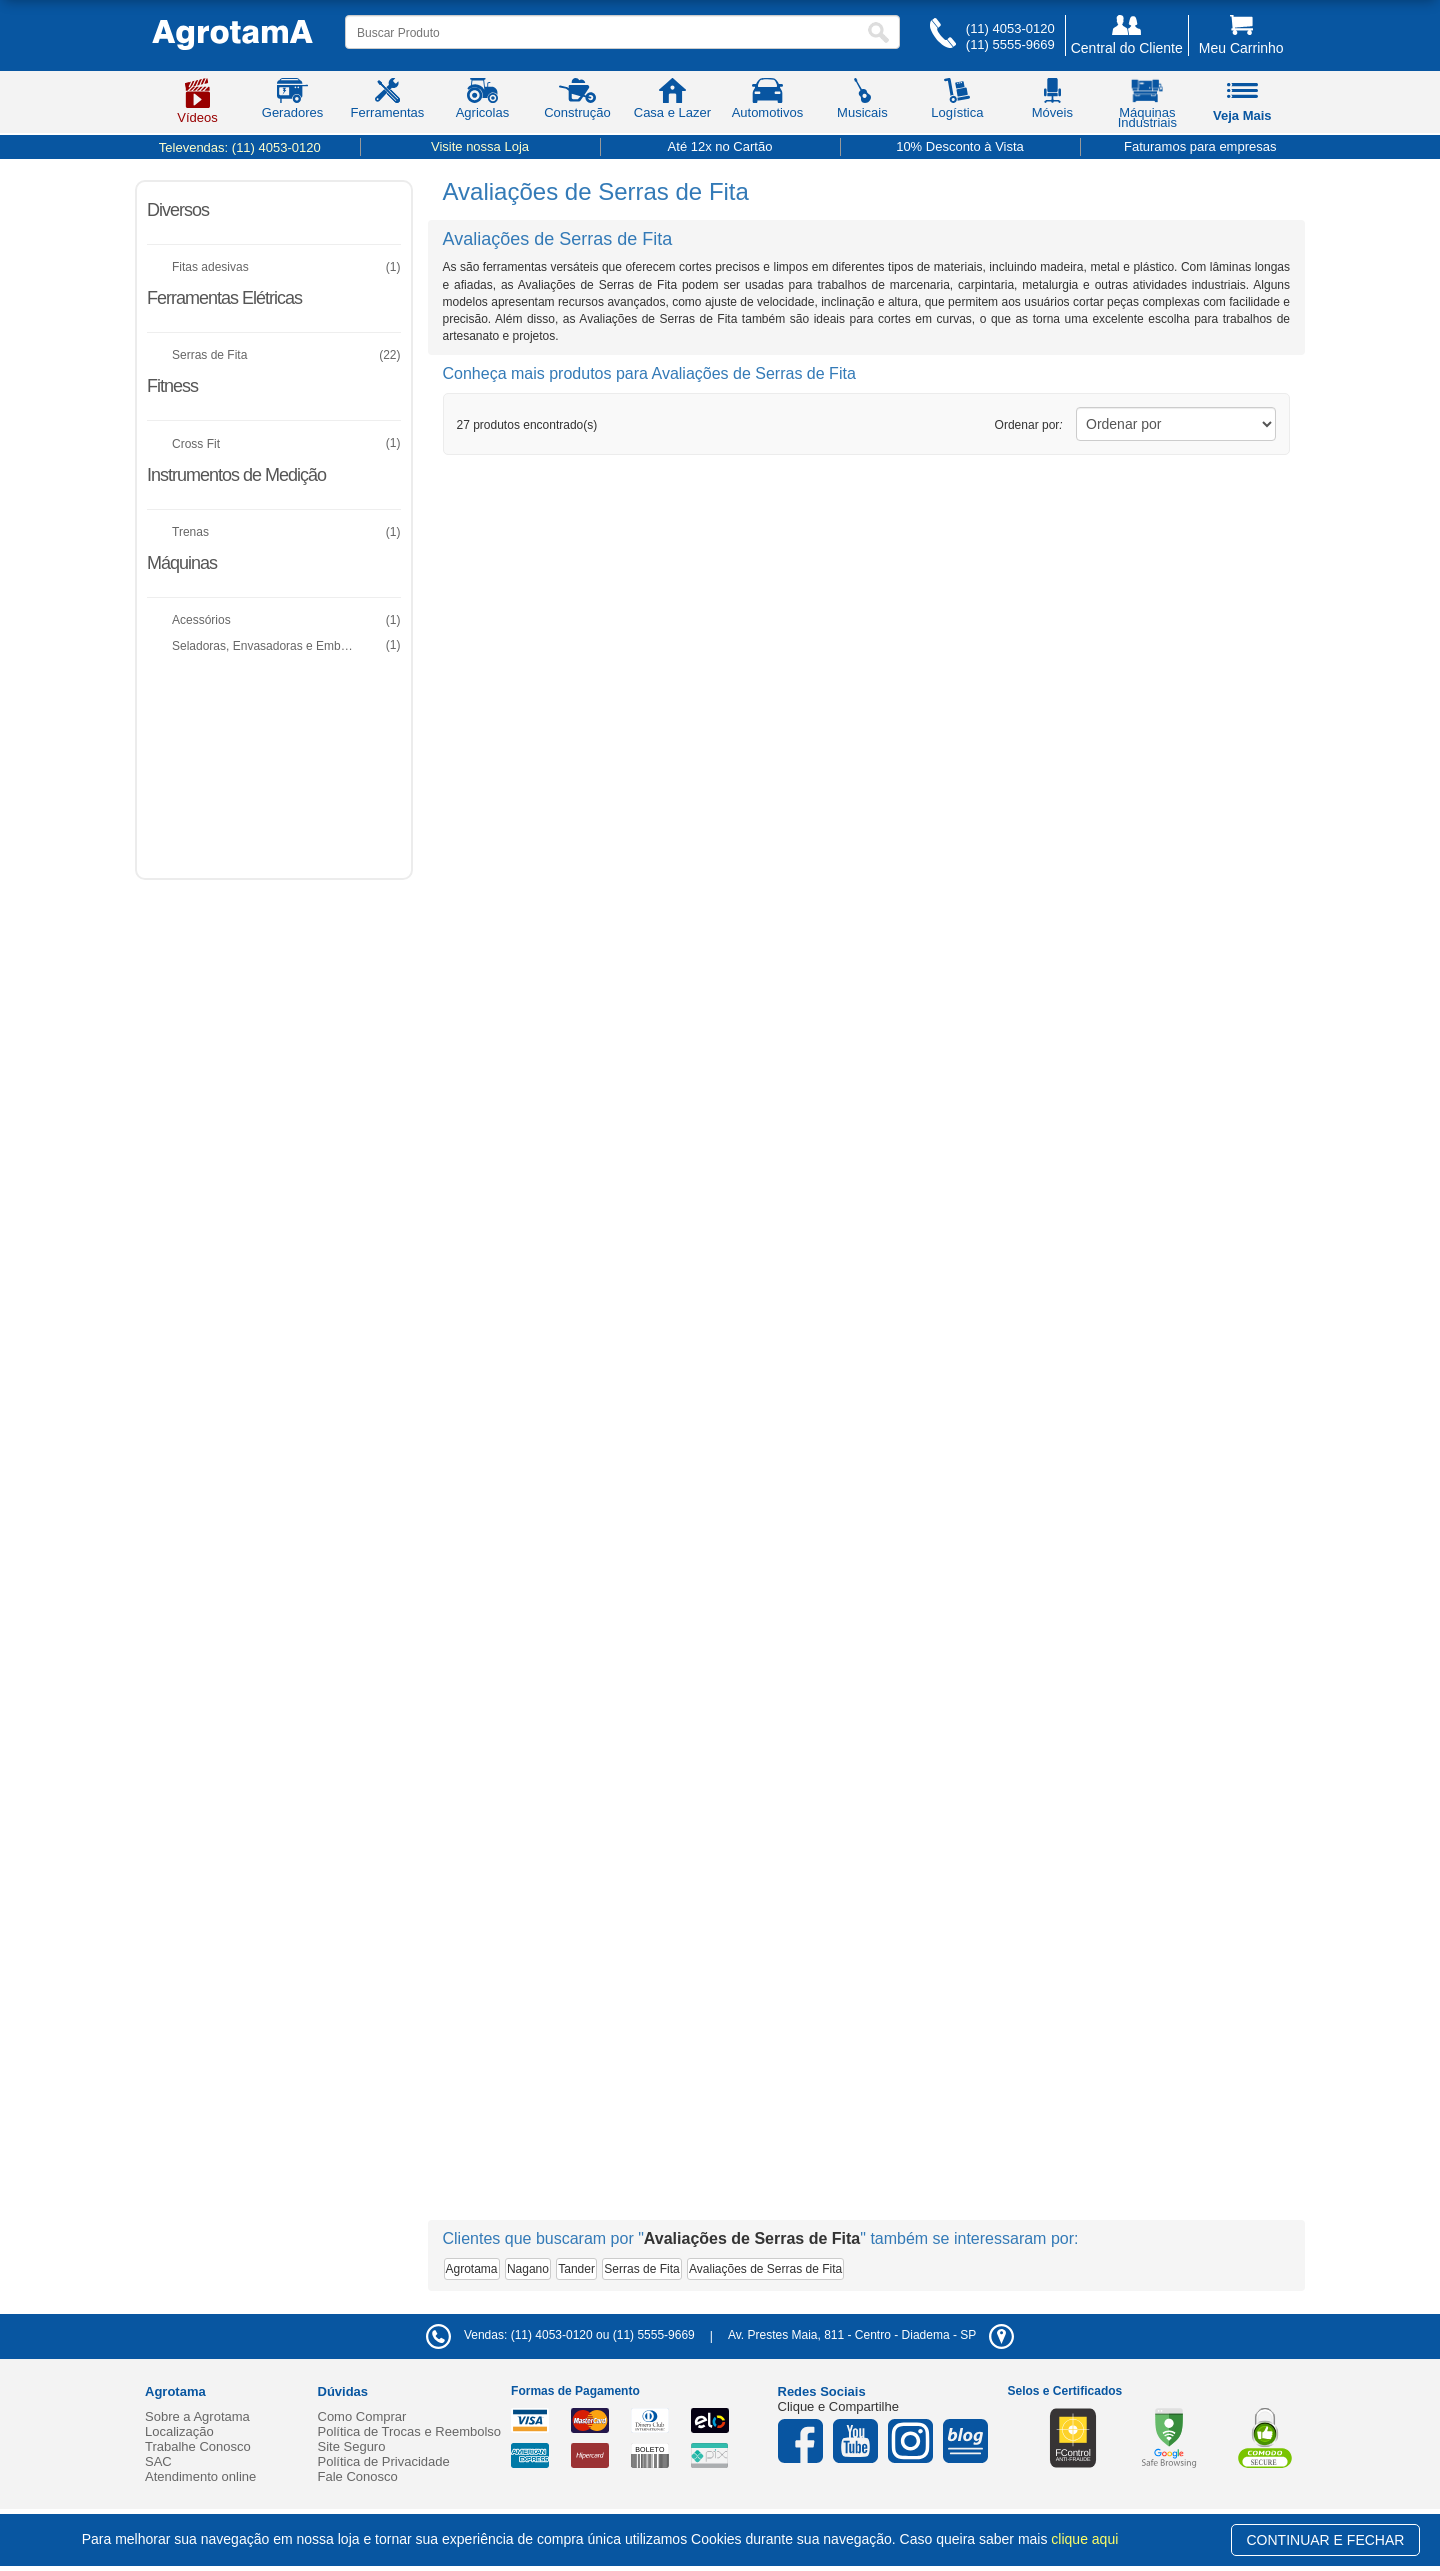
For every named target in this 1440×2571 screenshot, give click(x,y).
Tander (576, 2269)
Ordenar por (1029, 425)
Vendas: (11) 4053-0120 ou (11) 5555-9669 (560, 2335)
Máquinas (182, 563)
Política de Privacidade (384, 2461)
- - (871, 2335)
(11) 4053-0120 (1010, 28)
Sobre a (197, 2416)
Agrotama (472, 2269)
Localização (179, 2431)
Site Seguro (352, 2446)
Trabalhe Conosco (198, 2446)
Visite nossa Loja (480, 146)
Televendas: (240, 147)
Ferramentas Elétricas (224, 298)
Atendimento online (200, 2476)
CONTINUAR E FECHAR (1326, 2540)
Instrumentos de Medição (236, 475)
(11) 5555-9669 (1010, 44)
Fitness (172, 386)
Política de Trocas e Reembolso (410, 2431)
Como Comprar (362, 2416)
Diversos (178, 210)
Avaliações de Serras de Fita (765, 2269)
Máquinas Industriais (1147, 107)
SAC (158, 2461)
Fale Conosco (358, 2476)
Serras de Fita (641, 2269)
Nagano (528, 2269)
